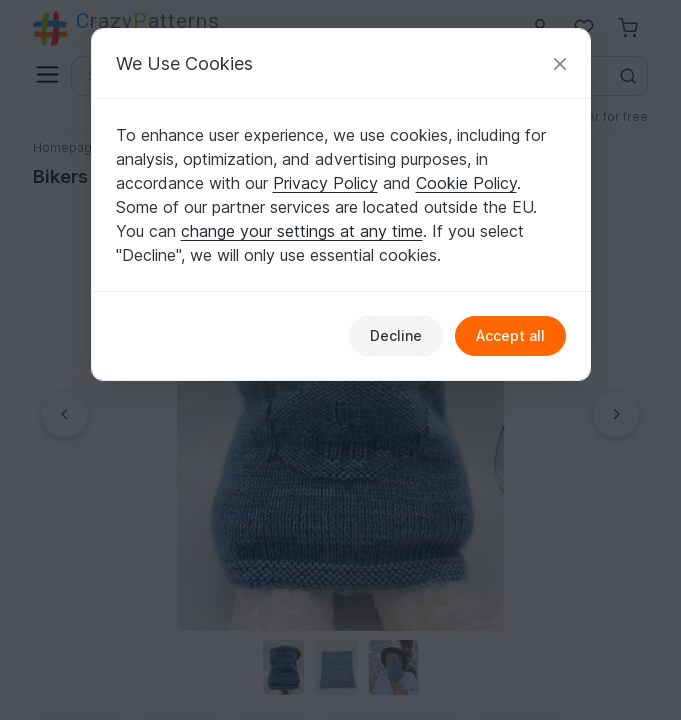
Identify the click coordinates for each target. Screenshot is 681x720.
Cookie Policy (466, 183)
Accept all (510, 335)
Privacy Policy (325, 183)
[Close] (560, 63)
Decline (396, 335)
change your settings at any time (302, 231)
